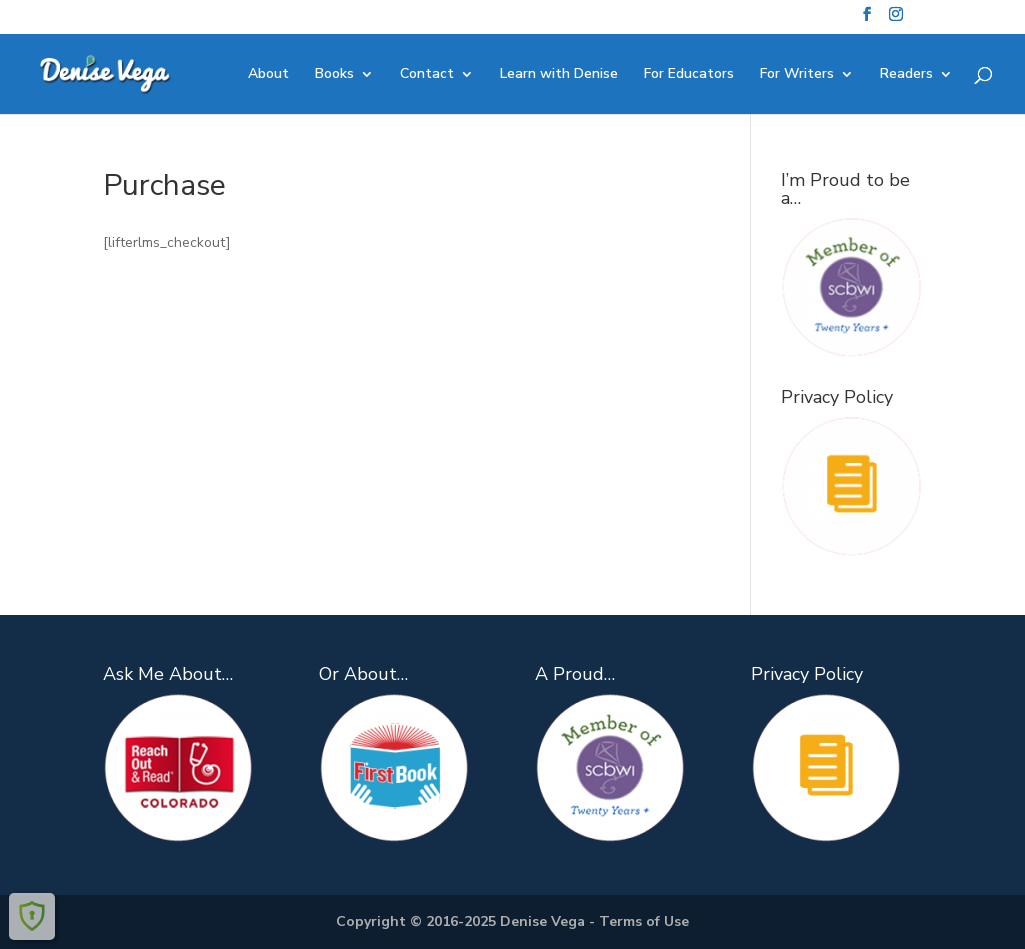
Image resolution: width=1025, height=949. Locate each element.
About (268, 75)
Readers (906, 75)
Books (334, 75)
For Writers (797, 75)
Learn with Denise (559, 75)
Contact (427, 75)
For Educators (689, 75)
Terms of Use (644, 921)
